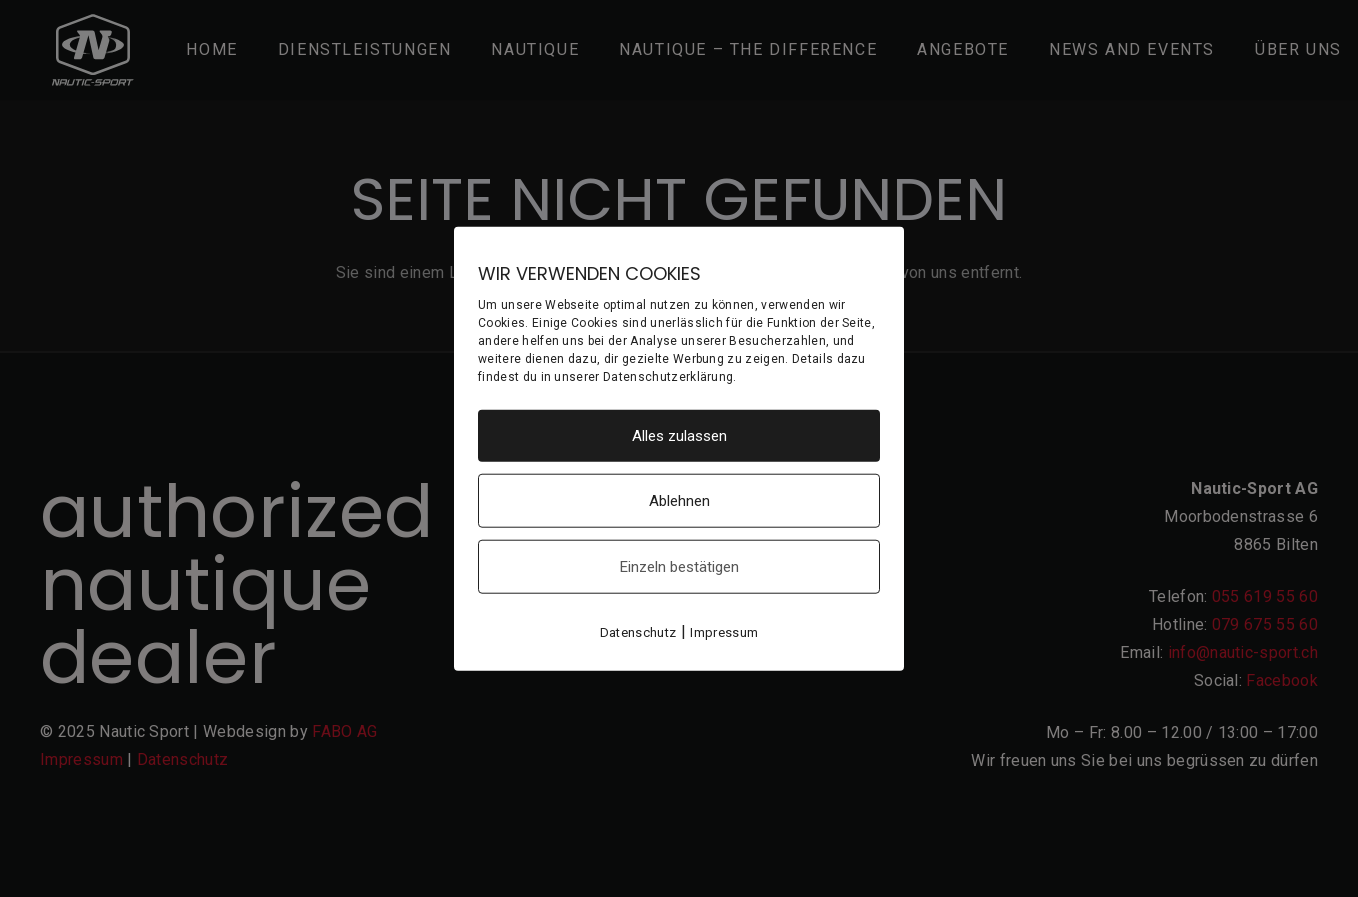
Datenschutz (638, 632)
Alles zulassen (679, 436)
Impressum (724, 632)
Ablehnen (679, 501)
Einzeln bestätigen (679, 567)
